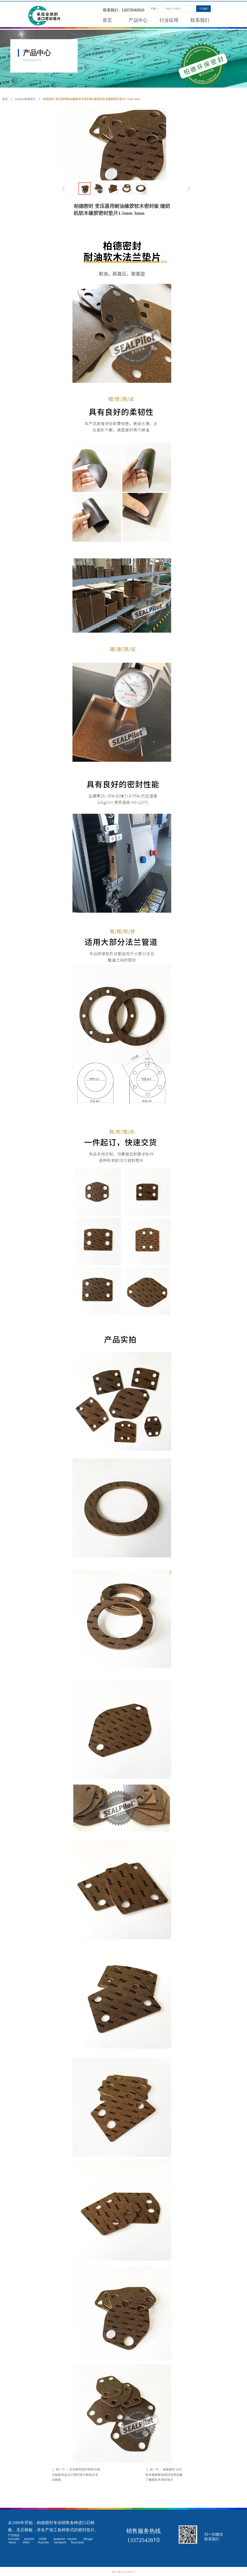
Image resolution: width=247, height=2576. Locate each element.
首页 (5, 99)
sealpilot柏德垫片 (25, 99)
